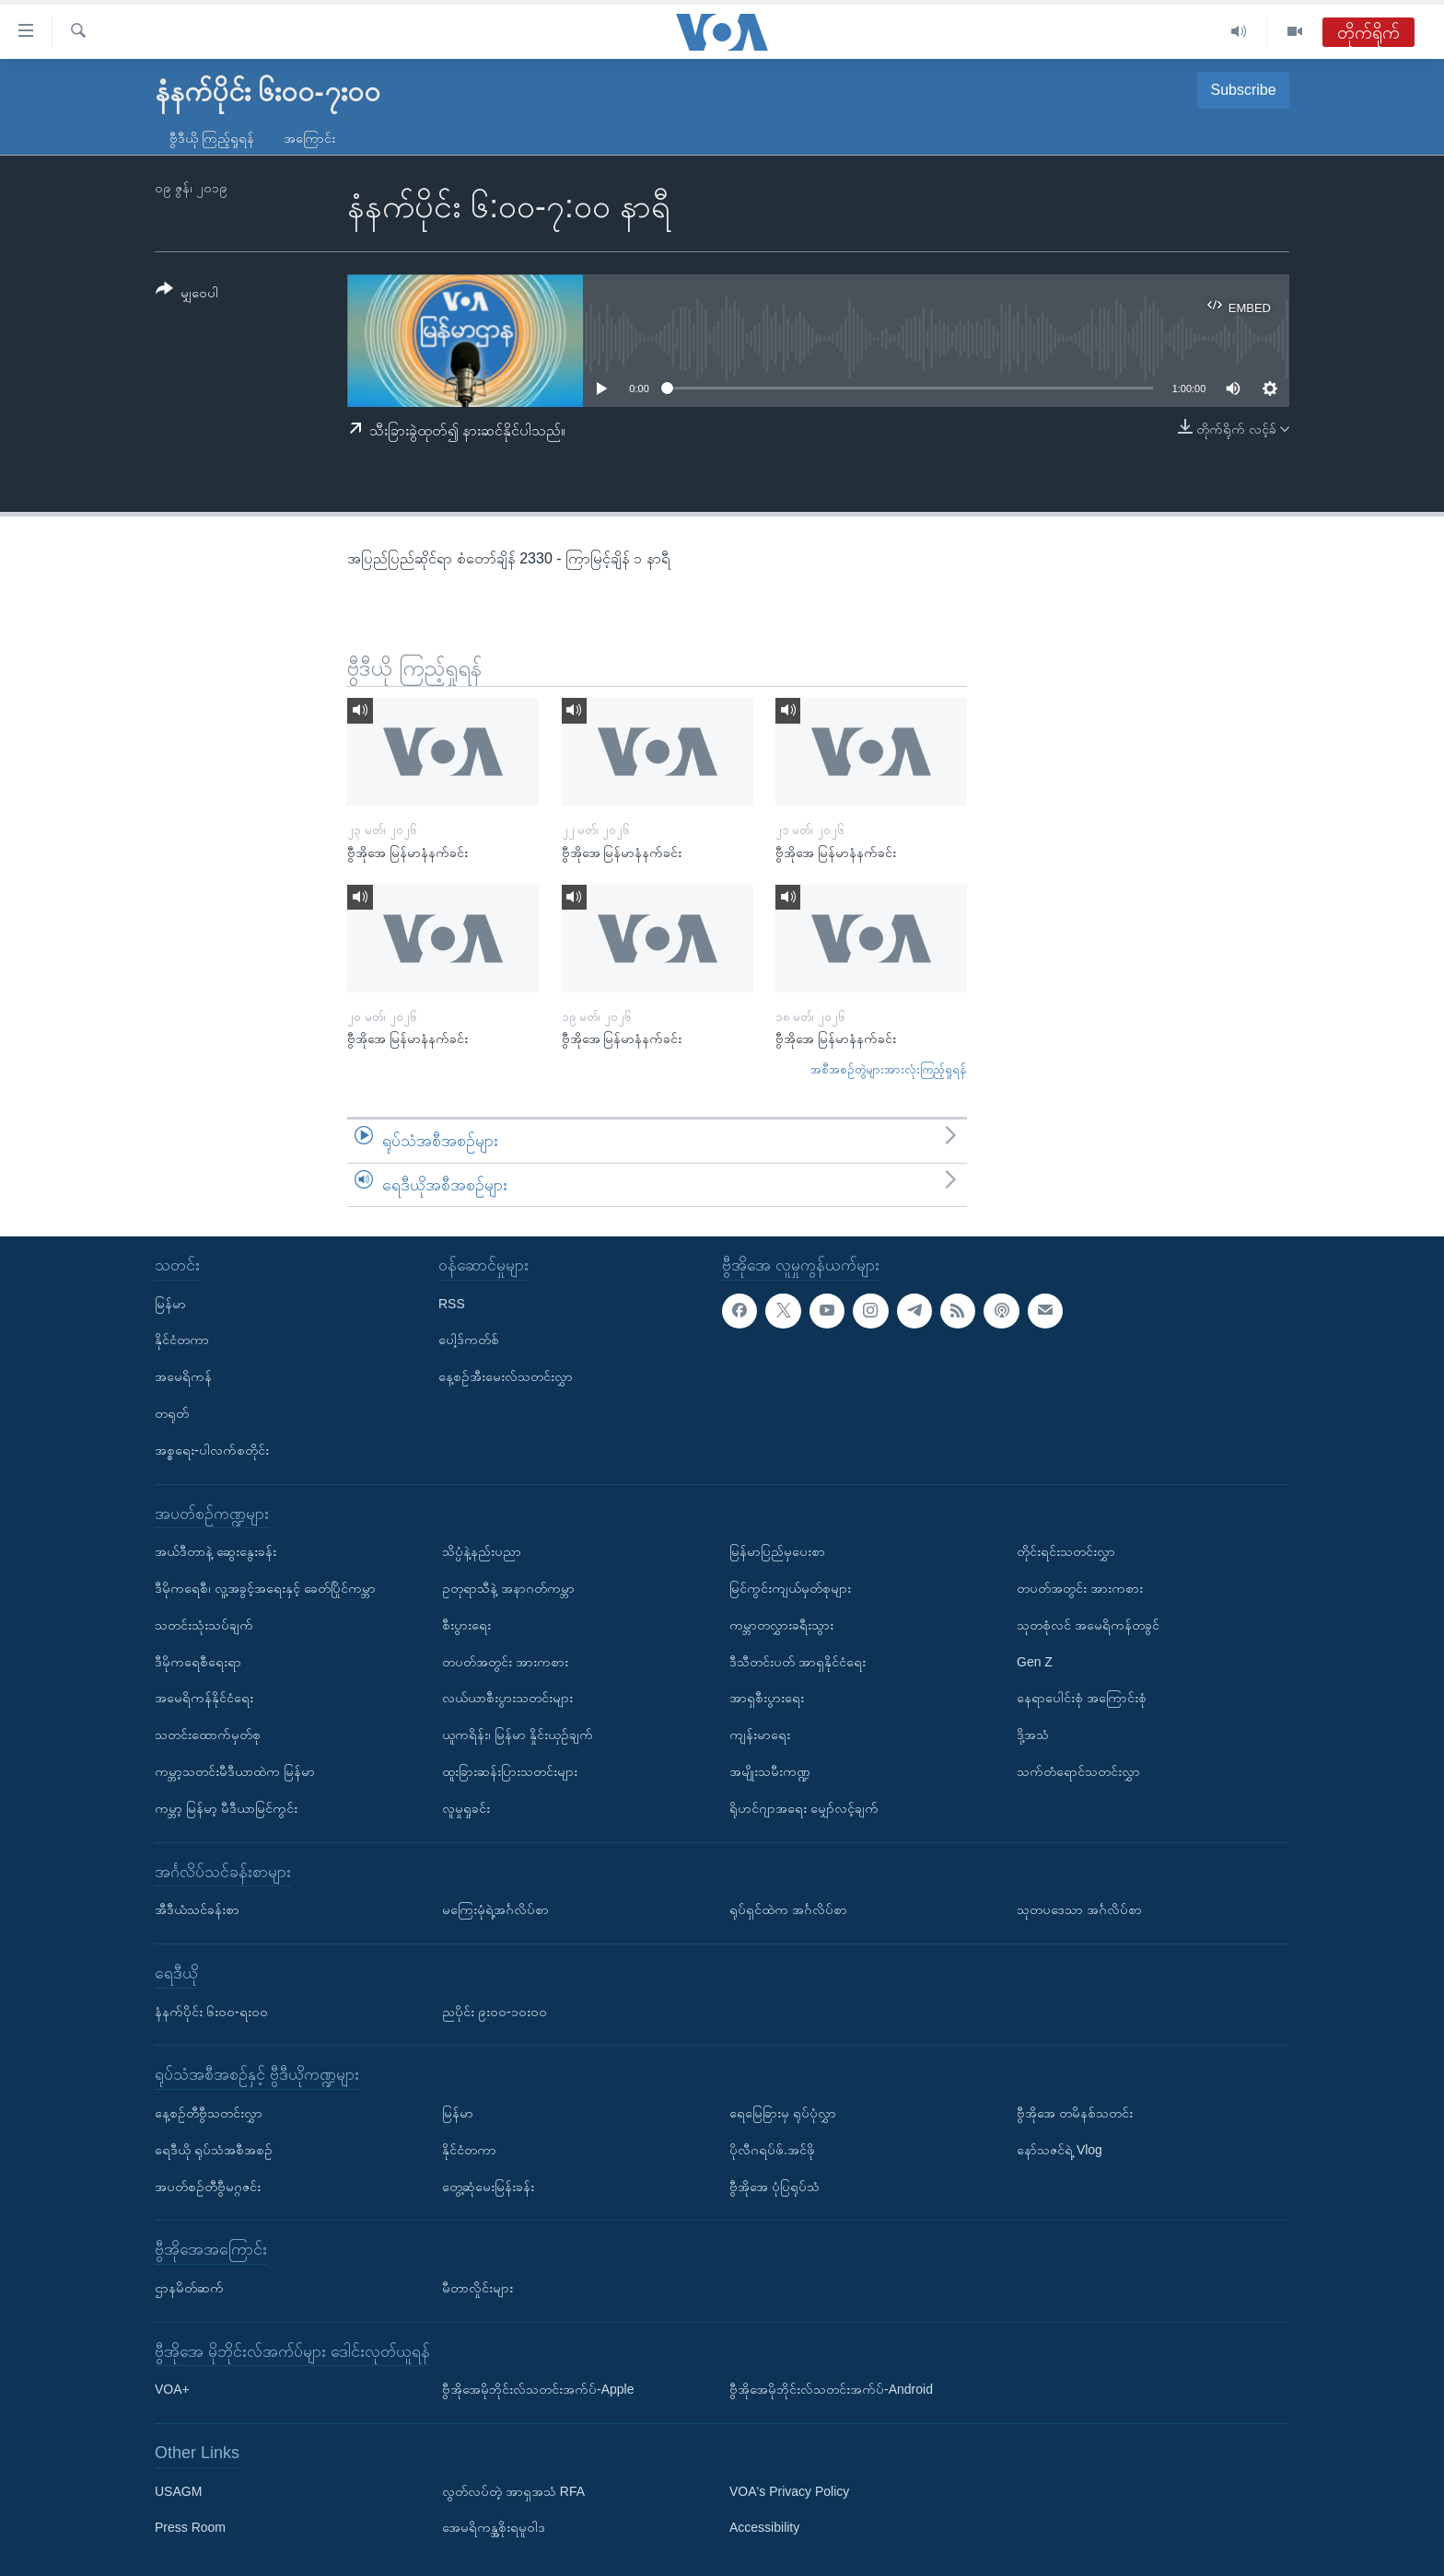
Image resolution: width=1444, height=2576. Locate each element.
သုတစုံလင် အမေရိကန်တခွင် (1088, 1625)
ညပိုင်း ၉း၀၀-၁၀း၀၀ (494, 2011)
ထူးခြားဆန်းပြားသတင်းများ (509, 1771)
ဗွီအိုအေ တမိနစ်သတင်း (1075, 2113)
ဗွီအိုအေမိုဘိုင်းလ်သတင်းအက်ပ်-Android (831, 2389)
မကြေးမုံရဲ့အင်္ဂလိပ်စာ (495, 1909)
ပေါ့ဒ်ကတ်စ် (468, 1340)
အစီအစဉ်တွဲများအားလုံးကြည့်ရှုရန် (888, 1069)
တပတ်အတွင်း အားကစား (505, 1661)
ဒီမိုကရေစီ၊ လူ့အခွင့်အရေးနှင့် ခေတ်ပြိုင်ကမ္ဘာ (265, 1588)
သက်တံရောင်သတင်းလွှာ (1078, 1771)
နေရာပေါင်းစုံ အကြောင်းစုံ (1082, 1697)
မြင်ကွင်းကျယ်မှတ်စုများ (790, 1588)
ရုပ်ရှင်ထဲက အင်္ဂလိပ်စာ (788, 1909)
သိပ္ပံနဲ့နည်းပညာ (481, 1551)
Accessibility (764, 2528)
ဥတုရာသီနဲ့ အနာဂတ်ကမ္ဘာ (508, 1588)
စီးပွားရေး (466, 1625)
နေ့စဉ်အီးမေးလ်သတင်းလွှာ (505, 1376)
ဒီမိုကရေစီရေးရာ (198, 1661)
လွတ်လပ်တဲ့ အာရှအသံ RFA (513, 2491)
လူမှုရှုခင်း (466, 1808)
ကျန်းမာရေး (759, 1734)
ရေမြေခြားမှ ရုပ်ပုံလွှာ (782, 2113)
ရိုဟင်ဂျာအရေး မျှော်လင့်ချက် (804, 1808)
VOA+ (172, 2389)
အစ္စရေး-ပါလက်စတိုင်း (212, 1450)
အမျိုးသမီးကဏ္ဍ (769, 1771)
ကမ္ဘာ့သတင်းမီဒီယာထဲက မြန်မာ (235, 1771)
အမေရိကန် (183, 1376)
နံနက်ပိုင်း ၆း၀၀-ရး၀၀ (211, 2011)
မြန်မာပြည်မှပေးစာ (777, 1551)
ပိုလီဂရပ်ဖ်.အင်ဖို (772, 2149)
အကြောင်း (309, 138)
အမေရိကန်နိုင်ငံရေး (204, 1697)
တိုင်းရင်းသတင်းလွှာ (1066, 1551)
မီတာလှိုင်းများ (477, 2287)
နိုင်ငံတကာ (182, 1340)
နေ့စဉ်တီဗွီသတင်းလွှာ (208, 2113)
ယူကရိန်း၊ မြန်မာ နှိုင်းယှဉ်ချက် (517, 1734)
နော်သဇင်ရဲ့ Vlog (1059, 2149)
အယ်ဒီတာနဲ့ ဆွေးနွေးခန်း (215, 1551)
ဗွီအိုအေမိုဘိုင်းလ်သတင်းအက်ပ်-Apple (538, 2389)
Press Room (190, 2528)
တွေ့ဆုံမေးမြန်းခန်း (488, 2186)
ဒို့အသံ (1033, 1734)
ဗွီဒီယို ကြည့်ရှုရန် (211, 138)
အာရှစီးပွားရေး (766, 1697)
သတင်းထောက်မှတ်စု (208, 1734)
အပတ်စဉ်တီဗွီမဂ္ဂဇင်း (208, 2186)
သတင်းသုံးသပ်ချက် (204, 1625)
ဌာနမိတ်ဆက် (189, 2287)
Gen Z (1035, 1661)
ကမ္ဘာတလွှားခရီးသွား (781, 1625)
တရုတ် (172, 1413)
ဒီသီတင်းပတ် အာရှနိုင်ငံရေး (797, 1661)
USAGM (178, 2491)
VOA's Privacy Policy (789, 2491)
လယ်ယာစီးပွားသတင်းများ (507, 1697)
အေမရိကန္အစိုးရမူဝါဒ (493, 2528)
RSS (451, 1303)
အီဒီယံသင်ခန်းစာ (197, 1909)
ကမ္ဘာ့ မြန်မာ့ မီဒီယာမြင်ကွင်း (226, 1808)
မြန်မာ (170, 1303)
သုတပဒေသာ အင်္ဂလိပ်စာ (1079, 1909)
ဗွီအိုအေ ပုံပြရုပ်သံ (774, 2186)
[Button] (187, 294)
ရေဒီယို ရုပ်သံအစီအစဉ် (214, 2149)
